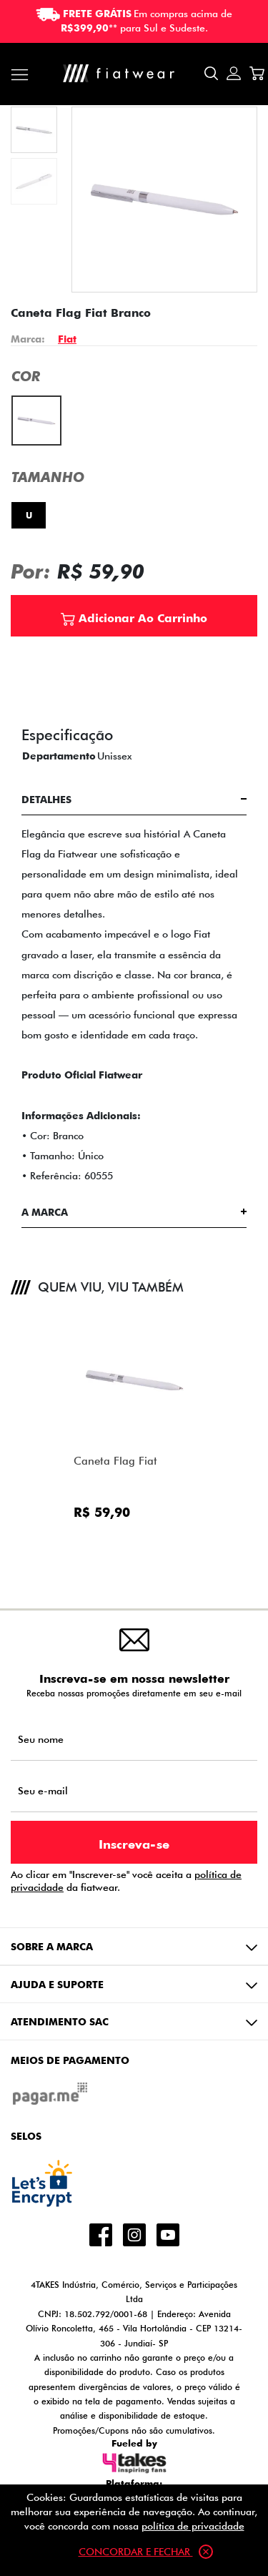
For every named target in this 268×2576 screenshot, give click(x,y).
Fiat (67, 339)
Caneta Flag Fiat (115, 1461)
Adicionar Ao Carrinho (134, 617)
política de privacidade (193, 2525)
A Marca (44, 1212)
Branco (30, 405)
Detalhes (46, 799)
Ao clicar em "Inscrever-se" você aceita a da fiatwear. (126, 1881)
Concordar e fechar (146, 2552)
